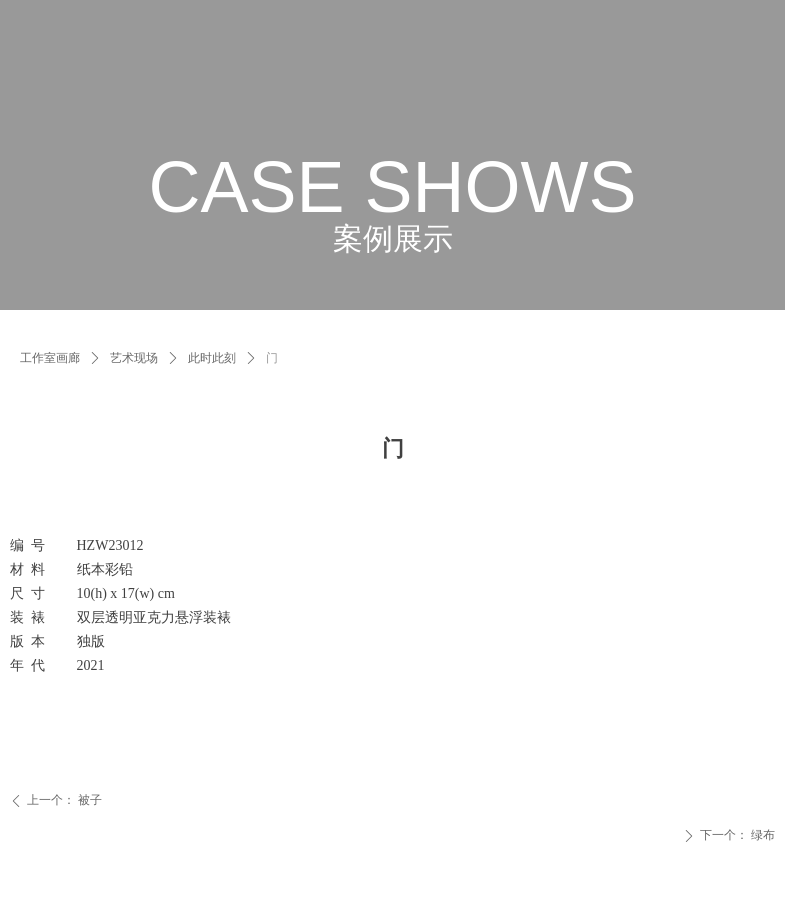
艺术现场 (134, 358)
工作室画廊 (50, 358)
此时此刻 (212, 358)
